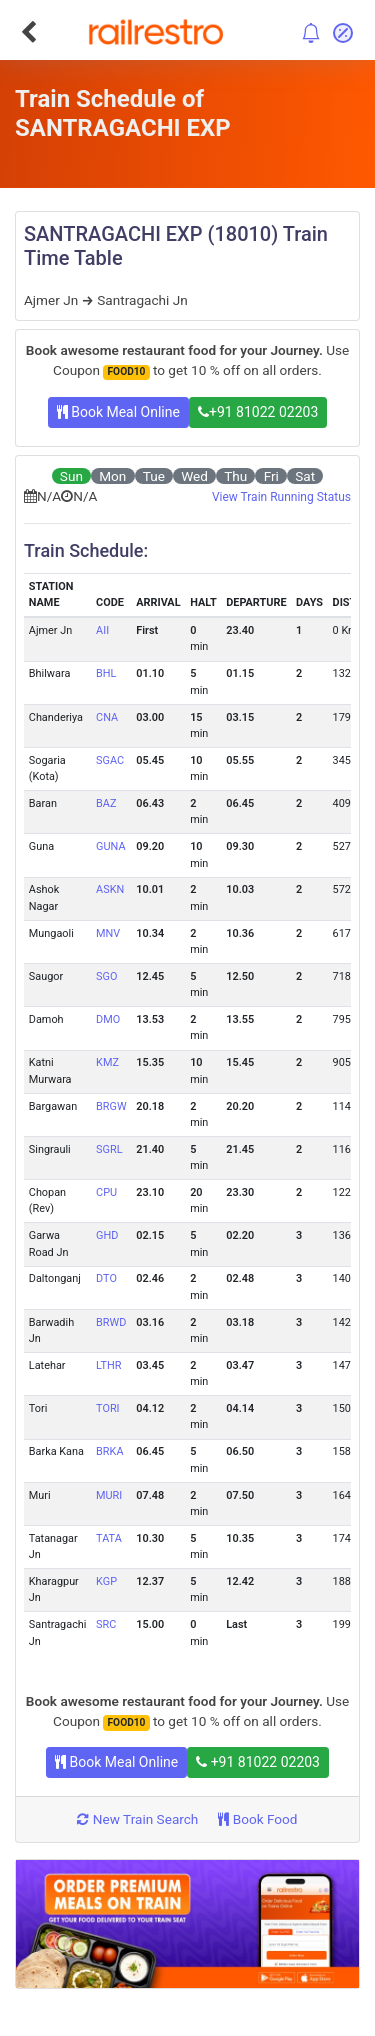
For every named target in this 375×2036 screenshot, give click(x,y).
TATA (109, 1538)
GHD (107, 1235)
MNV (108, 933)
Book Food (257, 1819)
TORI (107, 1408)
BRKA (109, 1451)
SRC (106, 1624)
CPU (106, 1192)
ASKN (110, 889)
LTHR (108, 1365)
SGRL (109, 1149)
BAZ (106, 803)
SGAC (110, 760)
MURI (109, 1495)
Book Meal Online (118, 412)
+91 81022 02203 (258, 412)
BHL (106, 673)
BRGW (111, 1106)
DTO (106, 1278)
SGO (106, 976)
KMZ (107, 1062)
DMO (108, 1019)
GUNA (110, 846)
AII (102, 630)
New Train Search (137, 1819)
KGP (106, 1581)
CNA (107, 717)
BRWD (111, 1322)
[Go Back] (28, 32)
